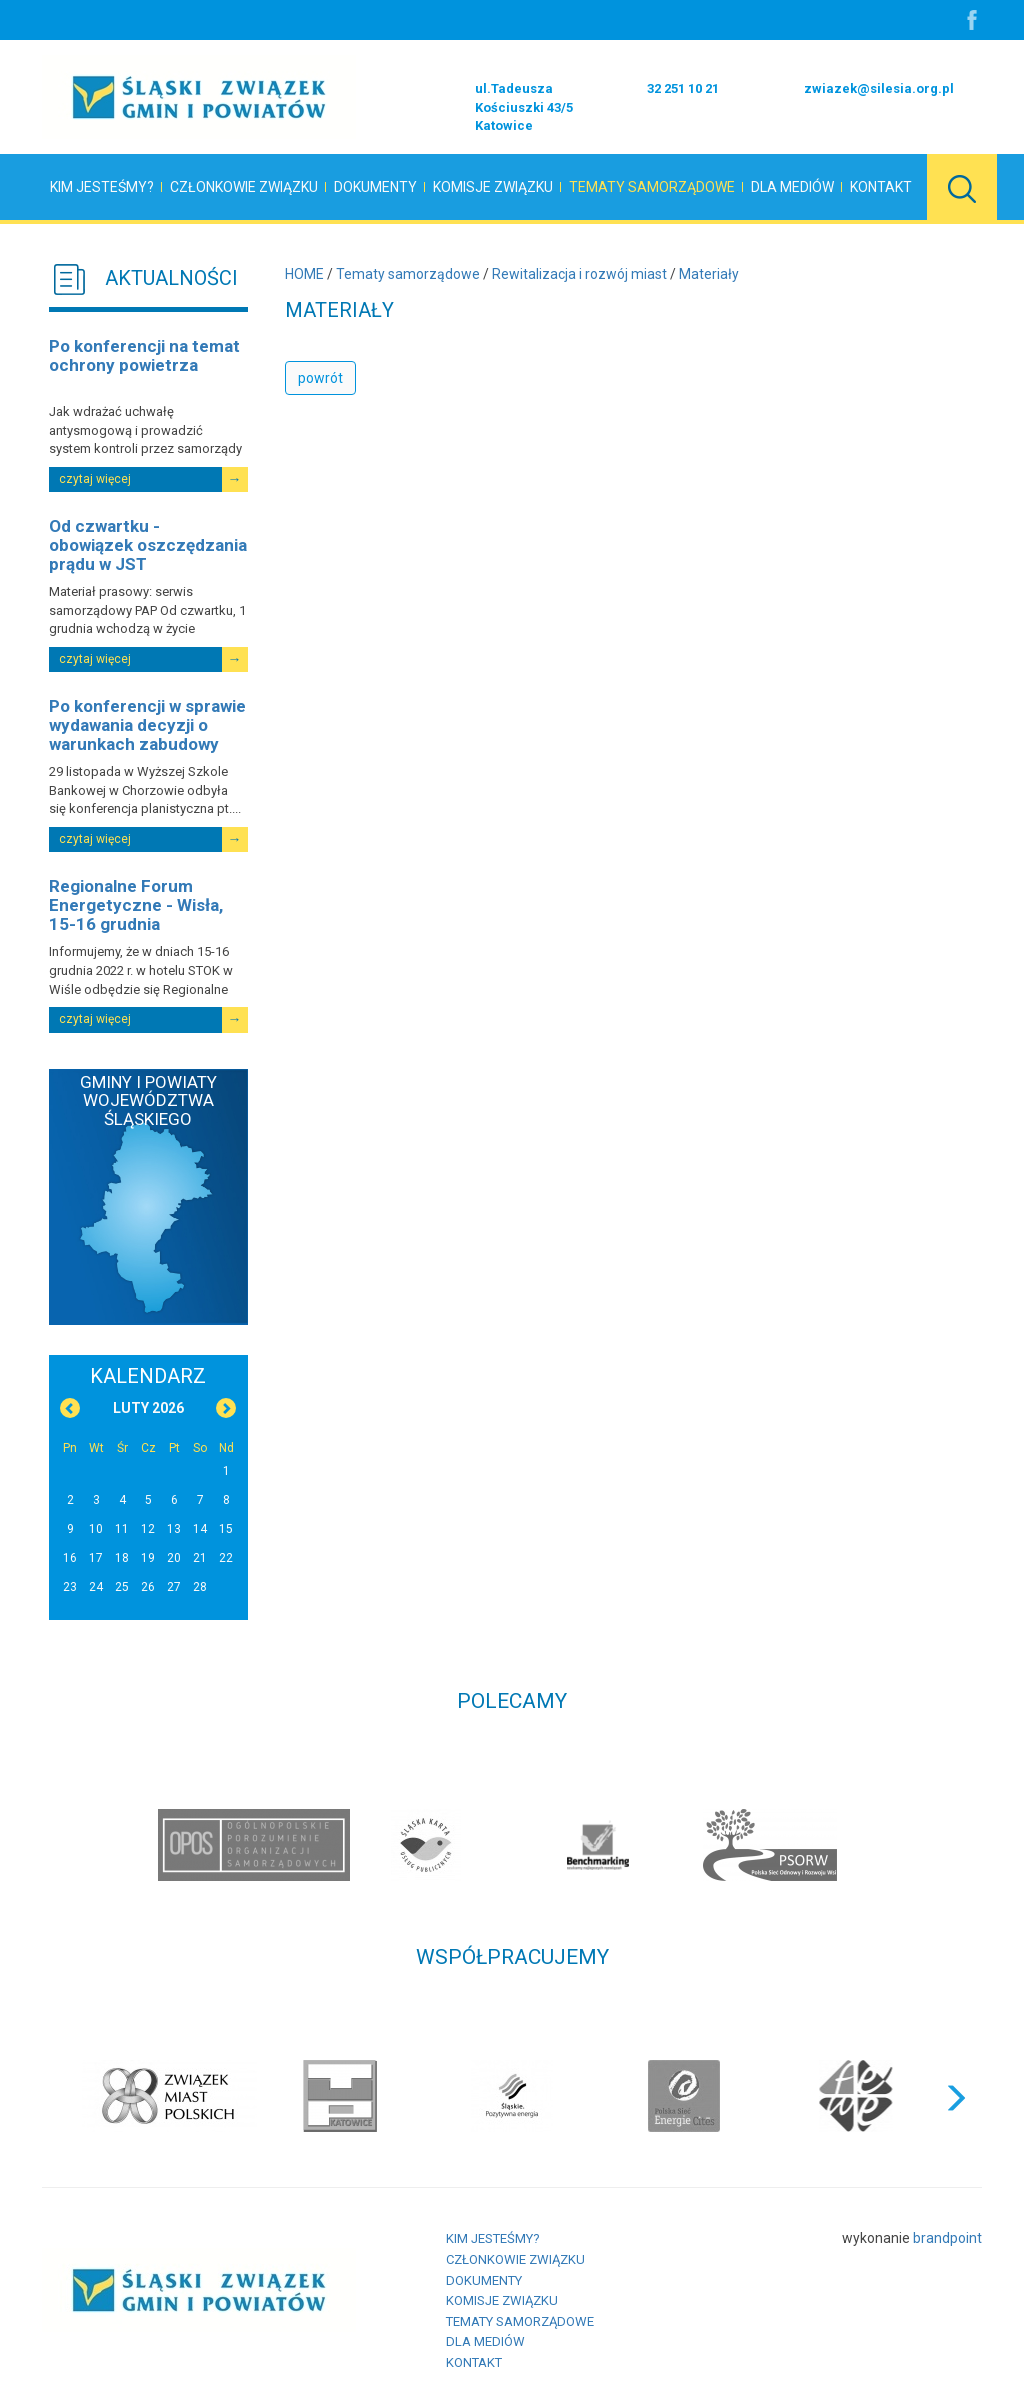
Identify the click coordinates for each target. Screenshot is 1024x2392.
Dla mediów (792, 187)
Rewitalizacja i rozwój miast (579, 274)
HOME (304, 274)
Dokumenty (375, 187)
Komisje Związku (493, 187)
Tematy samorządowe (652, 187)
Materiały (709, 274)
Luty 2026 (148, 1408)
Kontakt (881, 187)
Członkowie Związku (244, 187)
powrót (320, 378)
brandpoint (947, 2238)
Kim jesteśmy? (102, 187)
